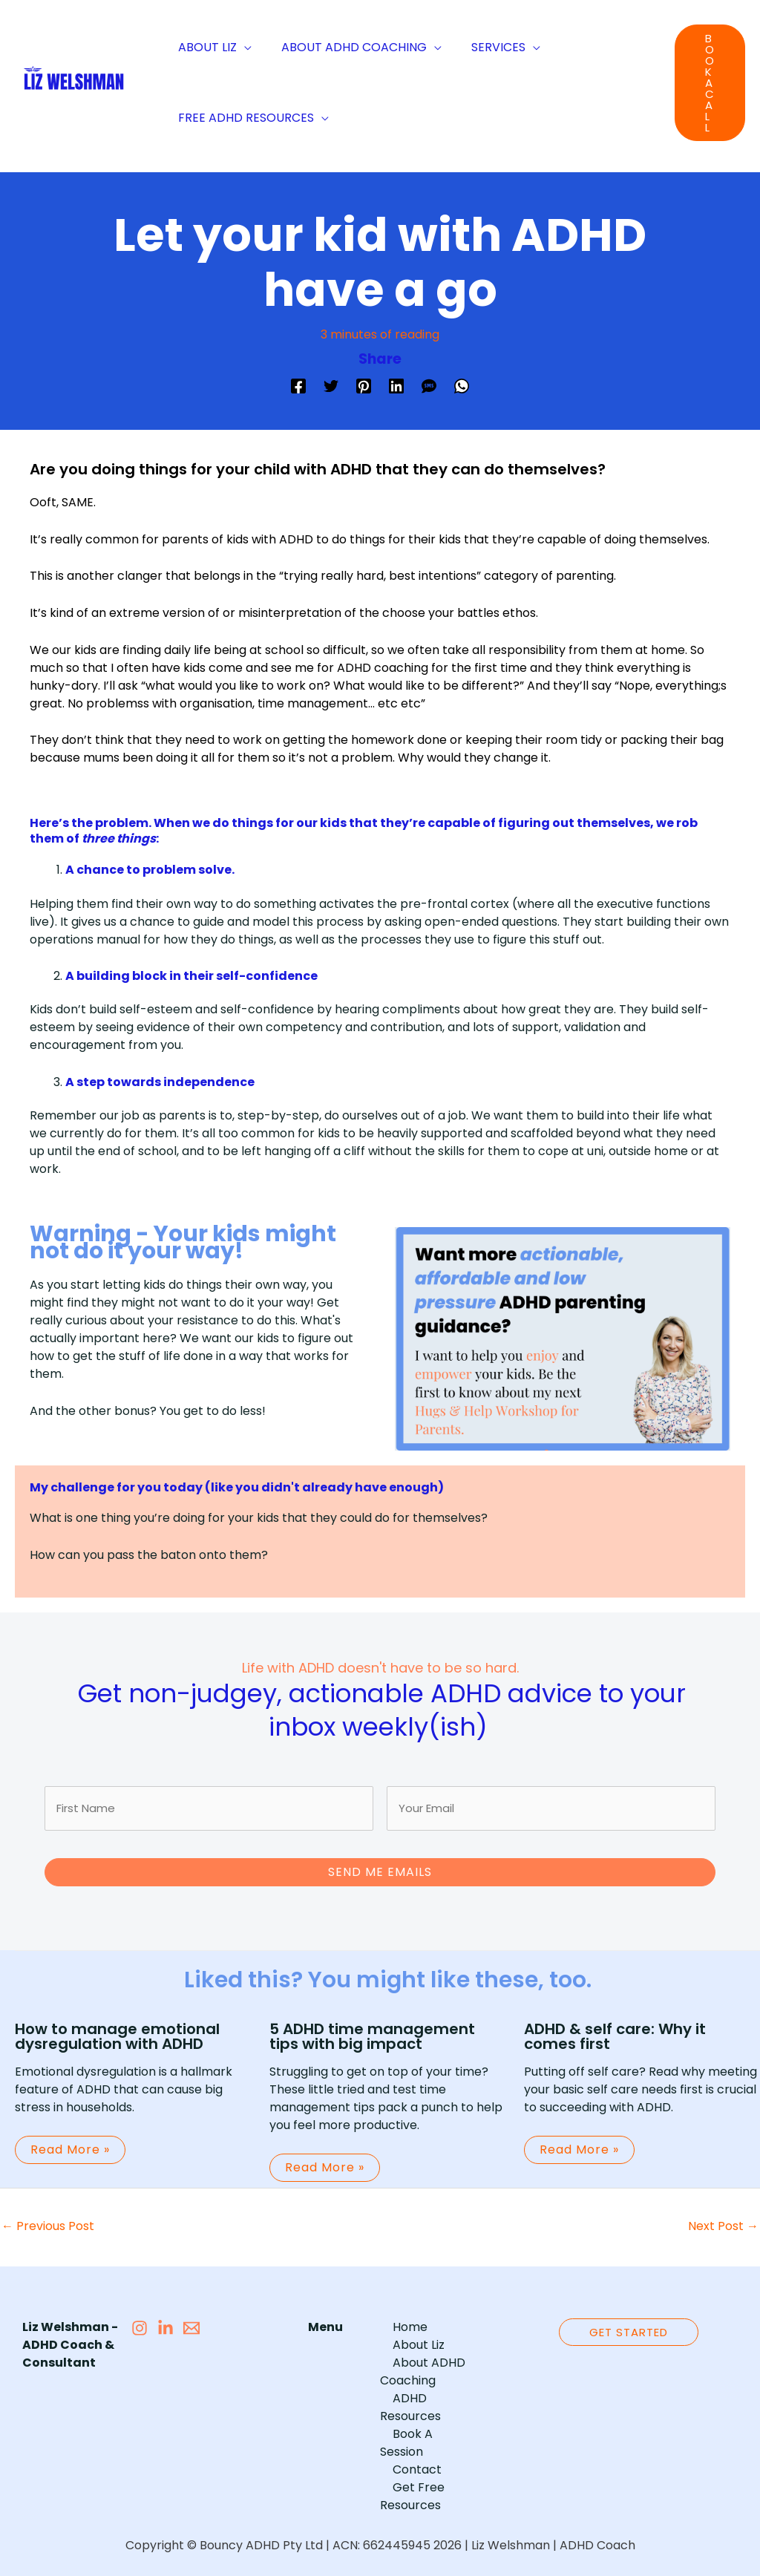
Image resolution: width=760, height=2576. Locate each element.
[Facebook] (298, 385)
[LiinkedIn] (165, 2321)
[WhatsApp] (461, 385)
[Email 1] (191, 2321)
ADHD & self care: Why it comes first (615, 2029)
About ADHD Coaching (416, 2364)
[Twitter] (331, 385)
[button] (710, 82)
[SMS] (429, 385)
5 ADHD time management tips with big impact (372, 2029)
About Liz (406, 2338)
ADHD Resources (429, 2391)
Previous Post (47, 2219)
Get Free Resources (410, 2453)
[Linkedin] (396, 385)
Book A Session (423, 2409)
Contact (404, 2427)
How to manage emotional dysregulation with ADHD (117, 2029)
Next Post (723, 2219)
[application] (241, 47)
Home (397, 2320)
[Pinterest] (363, 385)
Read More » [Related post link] (70, 2142)
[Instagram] (139, 2321)
